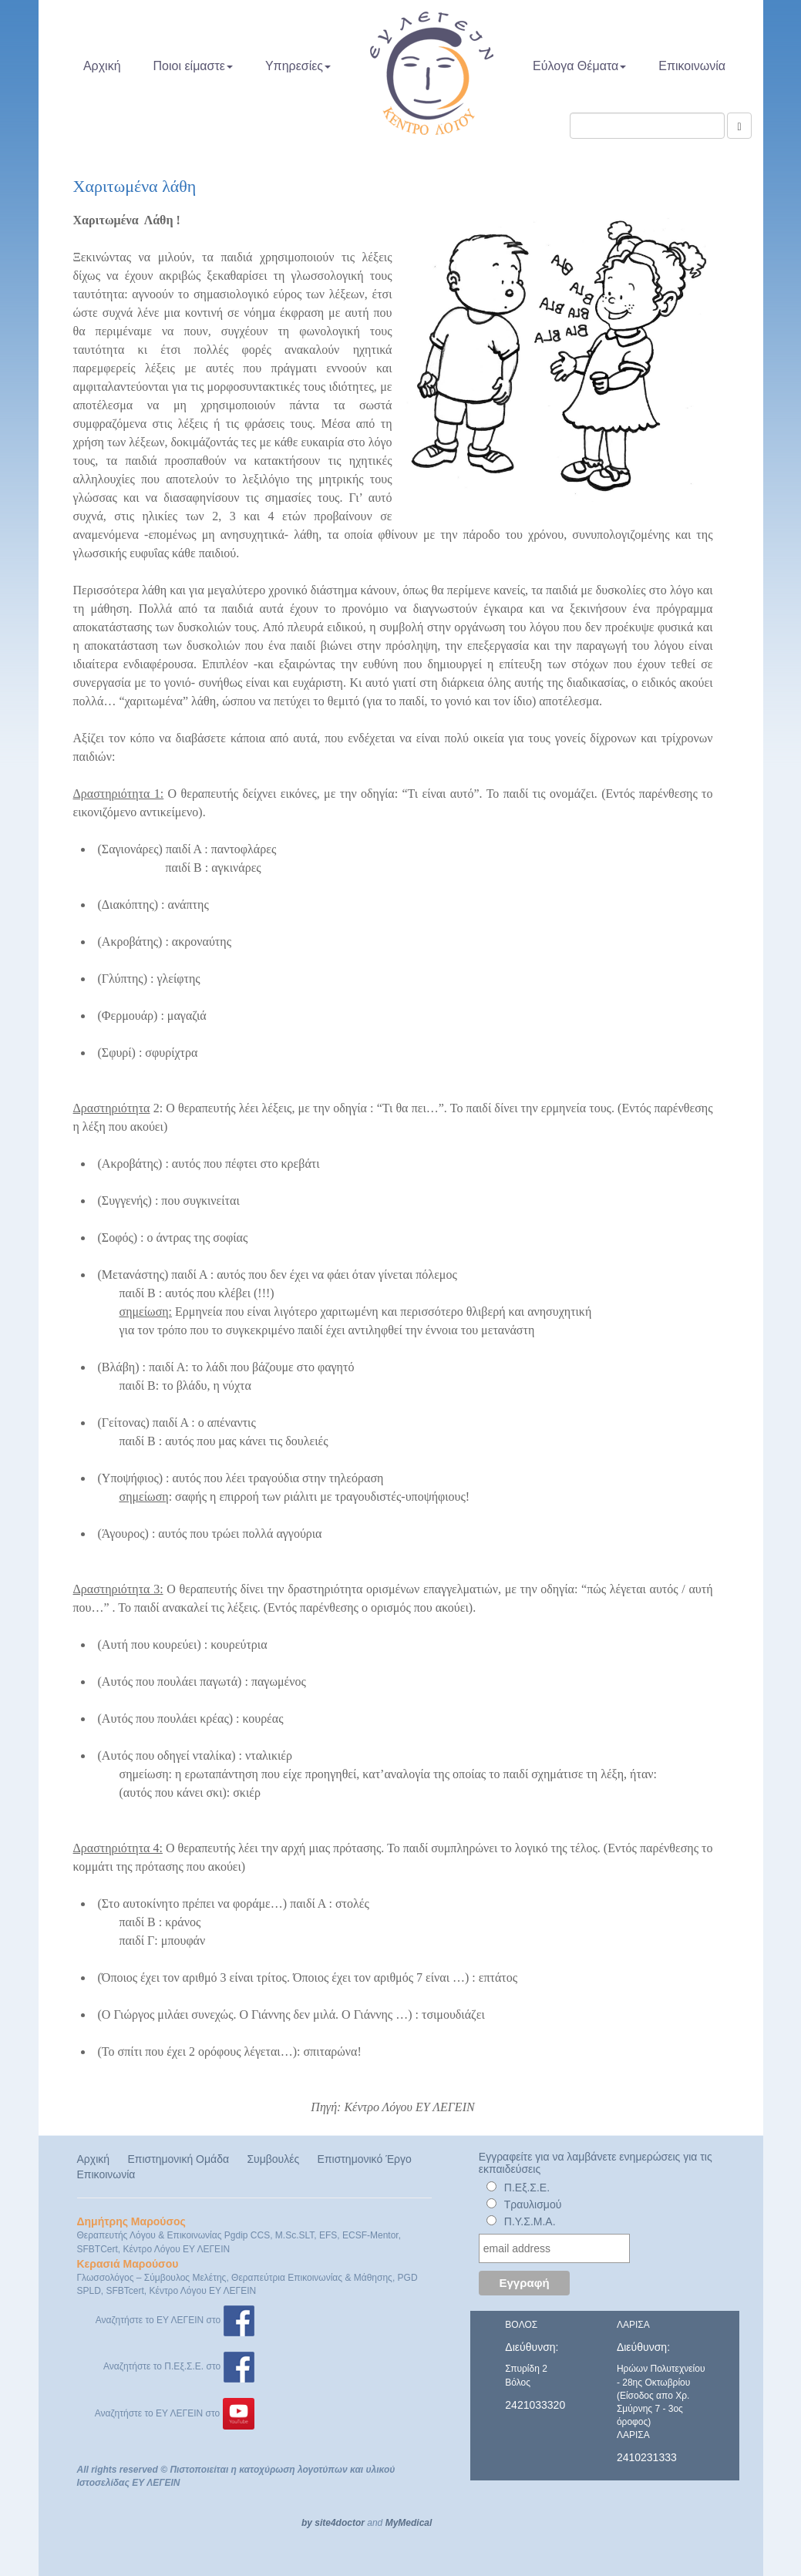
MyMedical (408, 2522)
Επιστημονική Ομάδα (178, 2159)
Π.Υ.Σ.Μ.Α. (530, 2221)
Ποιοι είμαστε (193, 65)
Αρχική (102, 65)
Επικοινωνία (691, 65)
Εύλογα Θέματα (579, 65)
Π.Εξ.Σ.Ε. (527, 2187)
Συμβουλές (273, 2159)
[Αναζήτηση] (739, 126)
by (306, 2522)
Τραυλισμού (533, 2204)
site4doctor (340, 2522)
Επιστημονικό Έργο (365, 2159)
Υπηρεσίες (298, 65)
